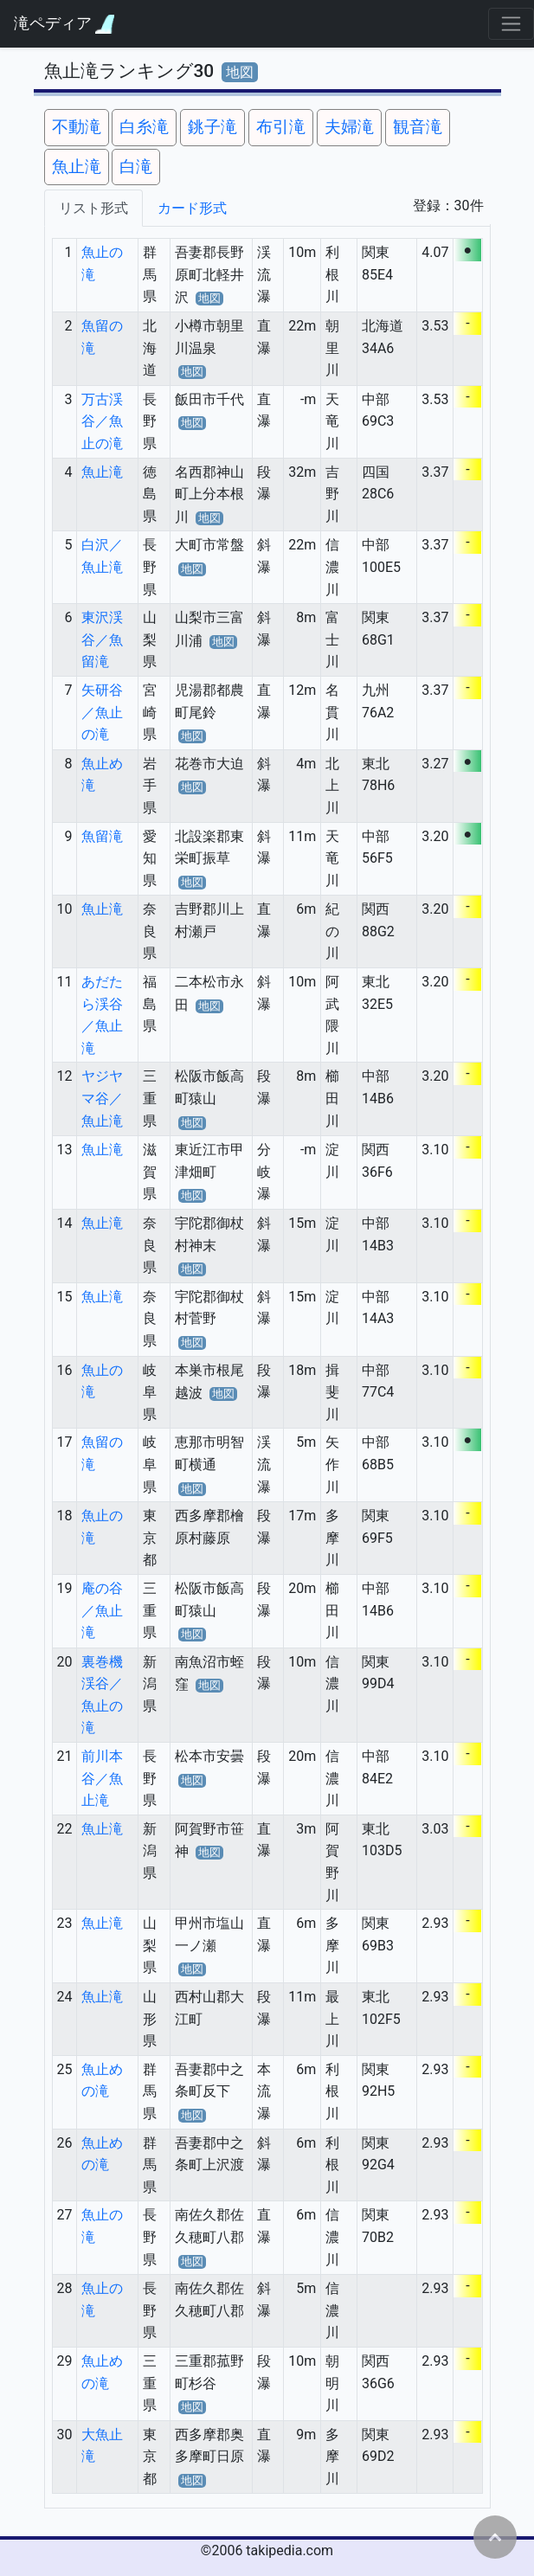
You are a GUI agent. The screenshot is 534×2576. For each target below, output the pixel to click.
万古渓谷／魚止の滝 (102, 421)
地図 (240, 72)
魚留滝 (102, 836)
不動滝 (76, 127)
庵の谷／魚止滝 (102, 1610)
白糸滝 (144, 127)
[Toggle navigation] (511, 24)
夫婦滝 (349, 127)
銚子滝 (212, 127)
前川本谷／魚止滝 (102, 1778)
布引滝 (281, 127)
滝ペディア (64, 24)
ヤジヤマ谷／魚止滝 (102, 1098)
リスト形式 (93, 208)
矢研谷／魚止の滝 (102, 712)
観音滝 (417, 127)
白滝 (135, 167)
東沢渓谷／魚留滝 (102, 639)
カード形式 (192, 208)
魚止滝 (76, 167)
